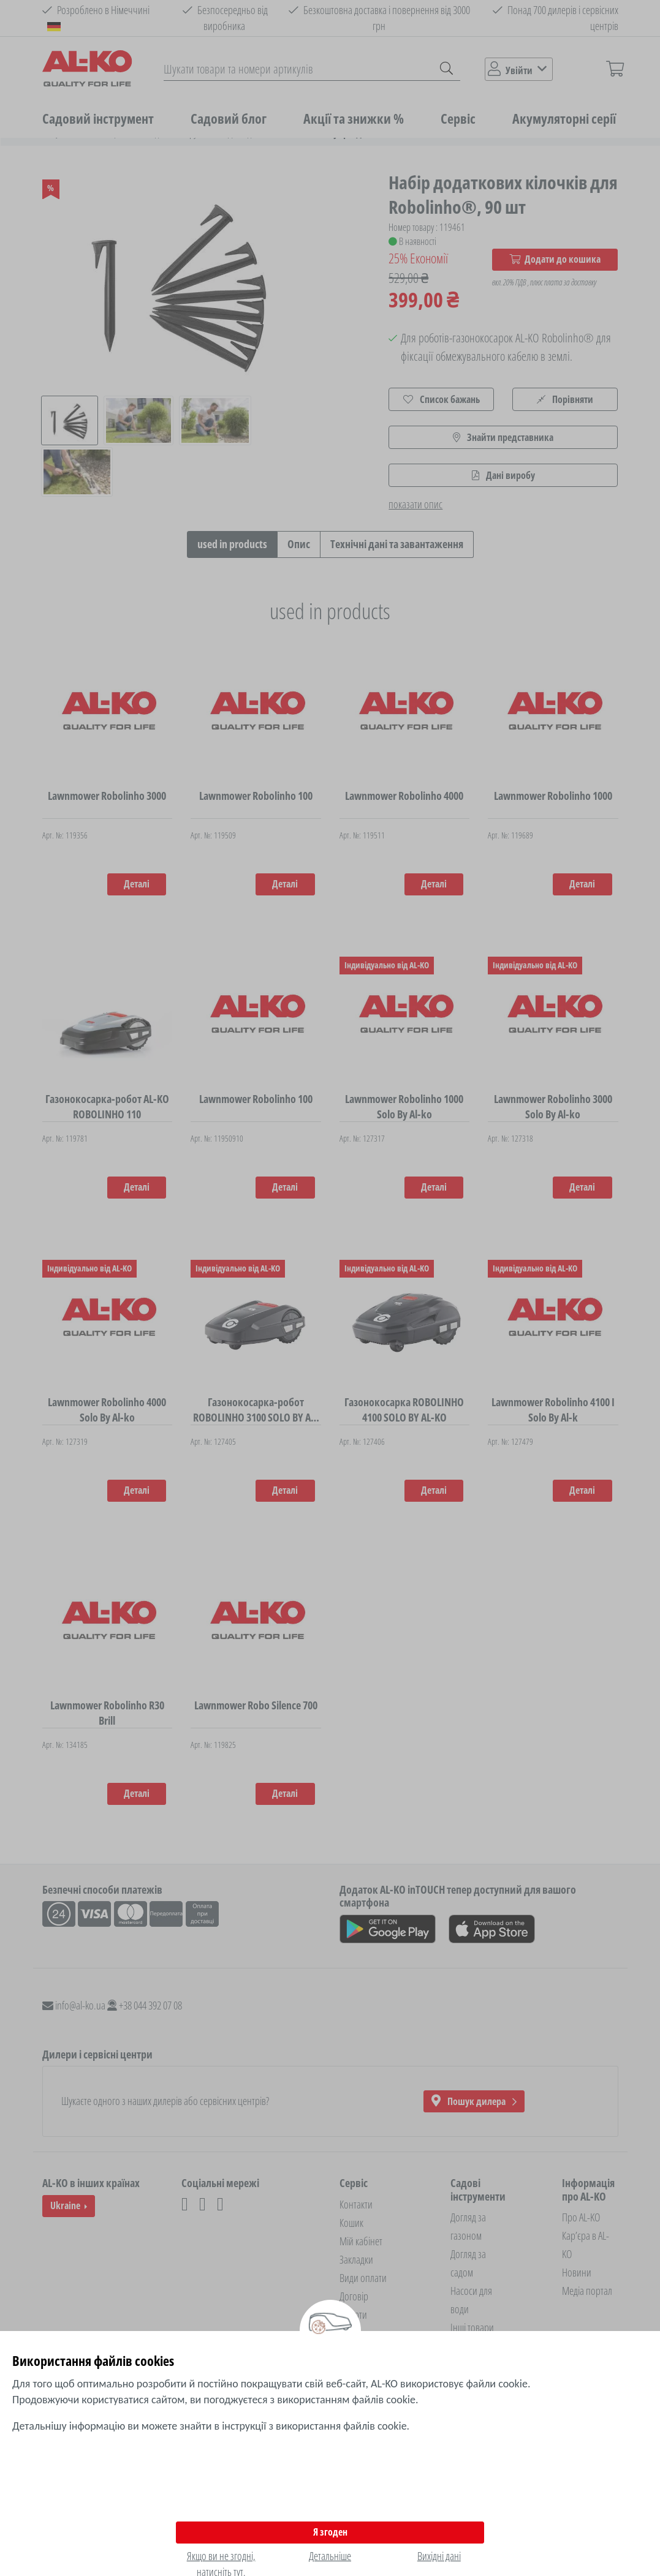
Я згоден (330, 2532)
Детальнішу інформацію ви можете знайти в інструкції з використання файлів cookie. (210, 2426)
